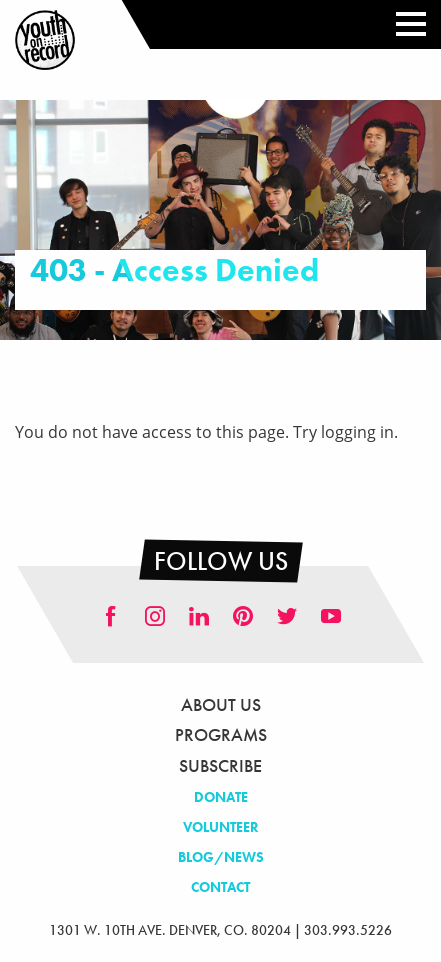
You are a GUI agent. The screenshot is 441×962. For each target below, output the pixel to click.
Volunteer (221, 827)
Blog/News (221, 857)
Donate (221, 797)
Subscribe (220, 765)
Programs (221, 734)
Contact (220, 887)
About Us (221, 704)
